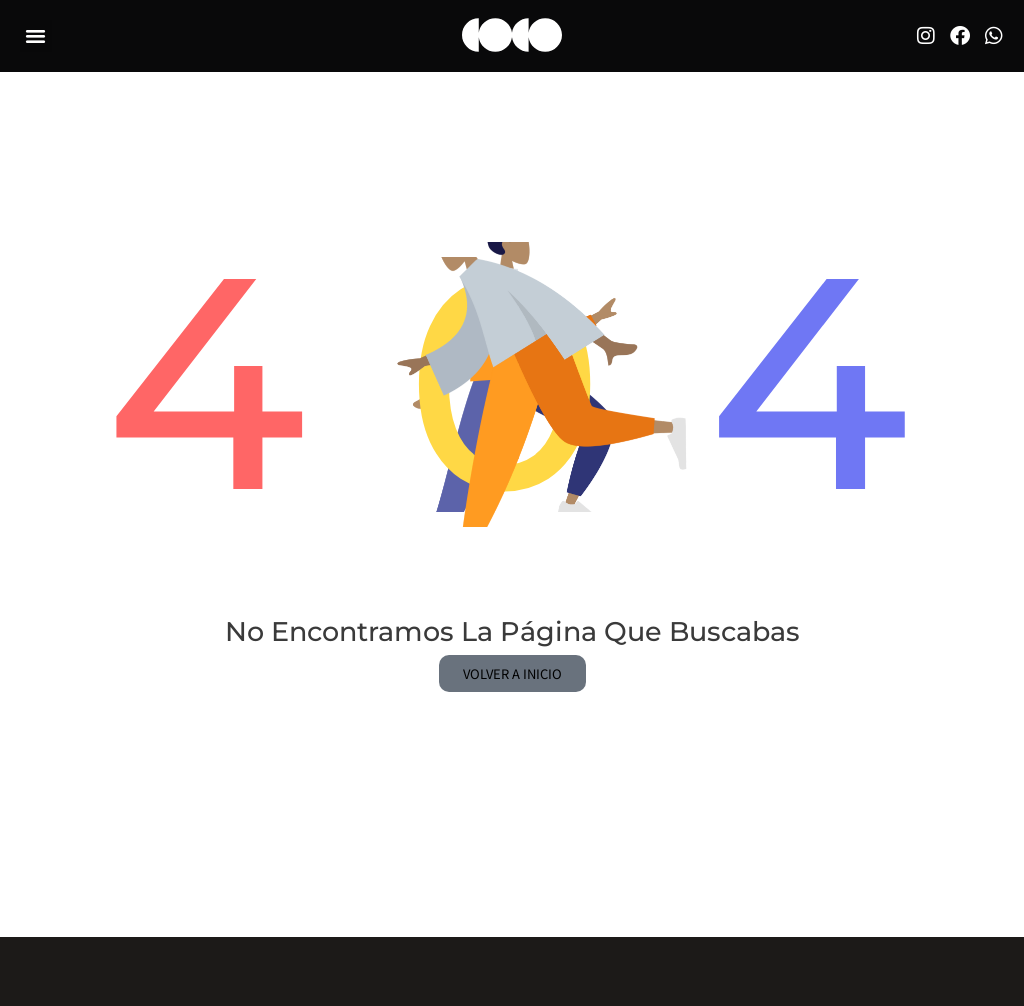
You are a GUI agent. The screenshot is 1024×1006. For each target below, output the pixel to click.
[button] (36, 34)
